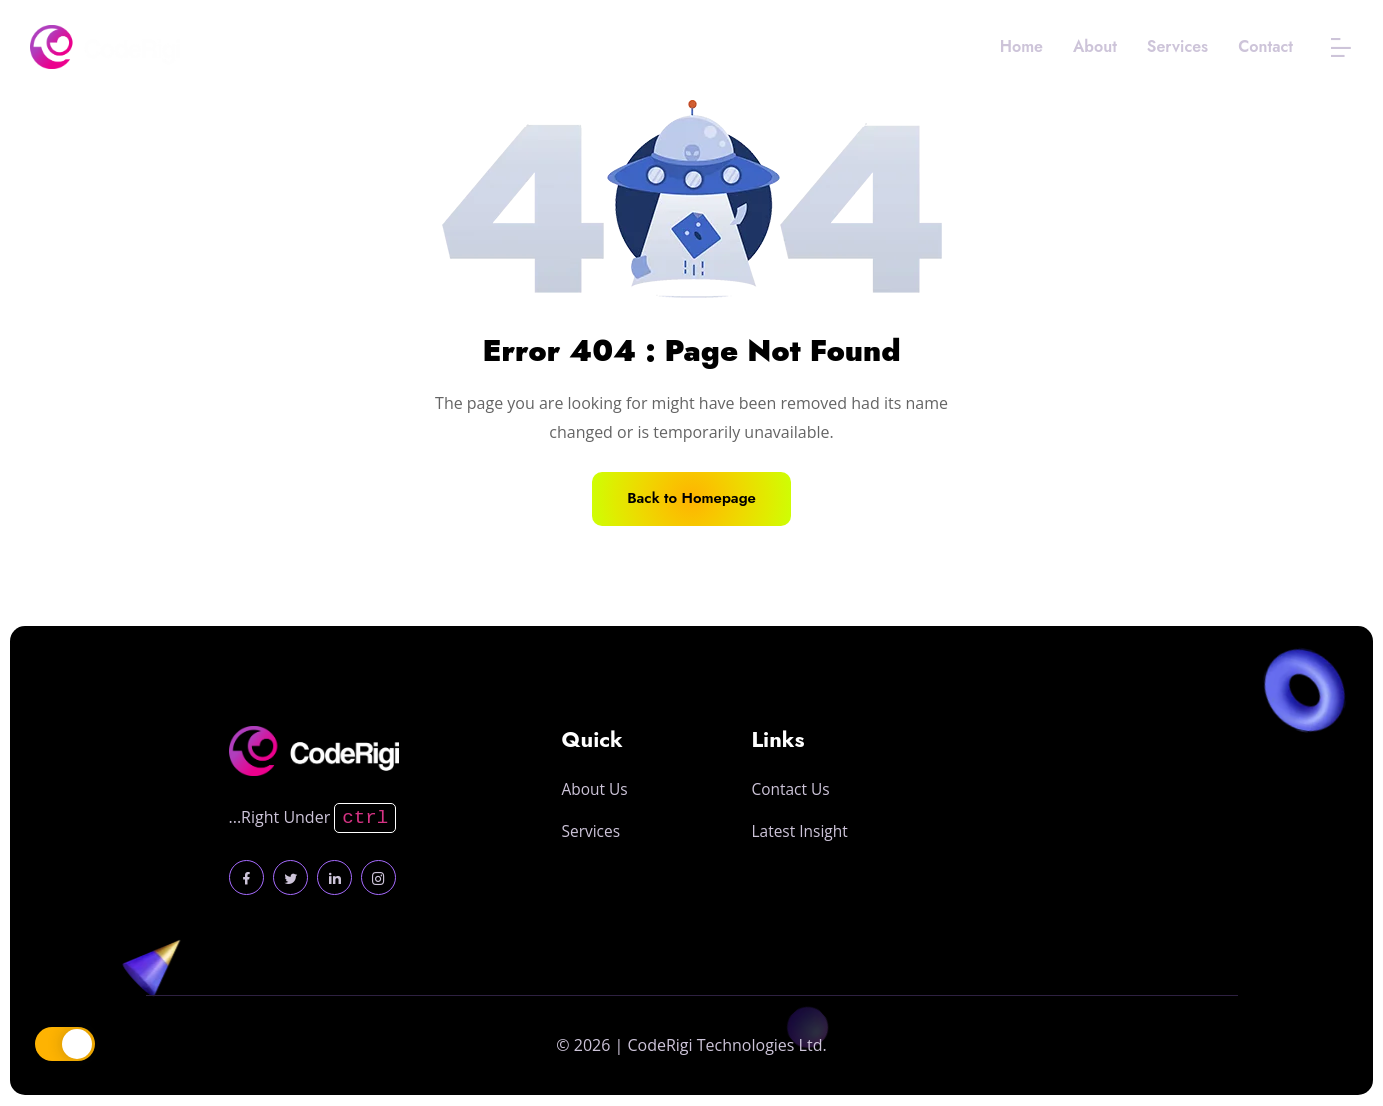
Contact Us (792, 863)
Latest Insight (802, 905)
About (1095, 46)
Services (1177, 46)
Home (1021, 46)
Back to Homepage (692, 498)
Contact (1265, 46)
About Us (596, 856)
